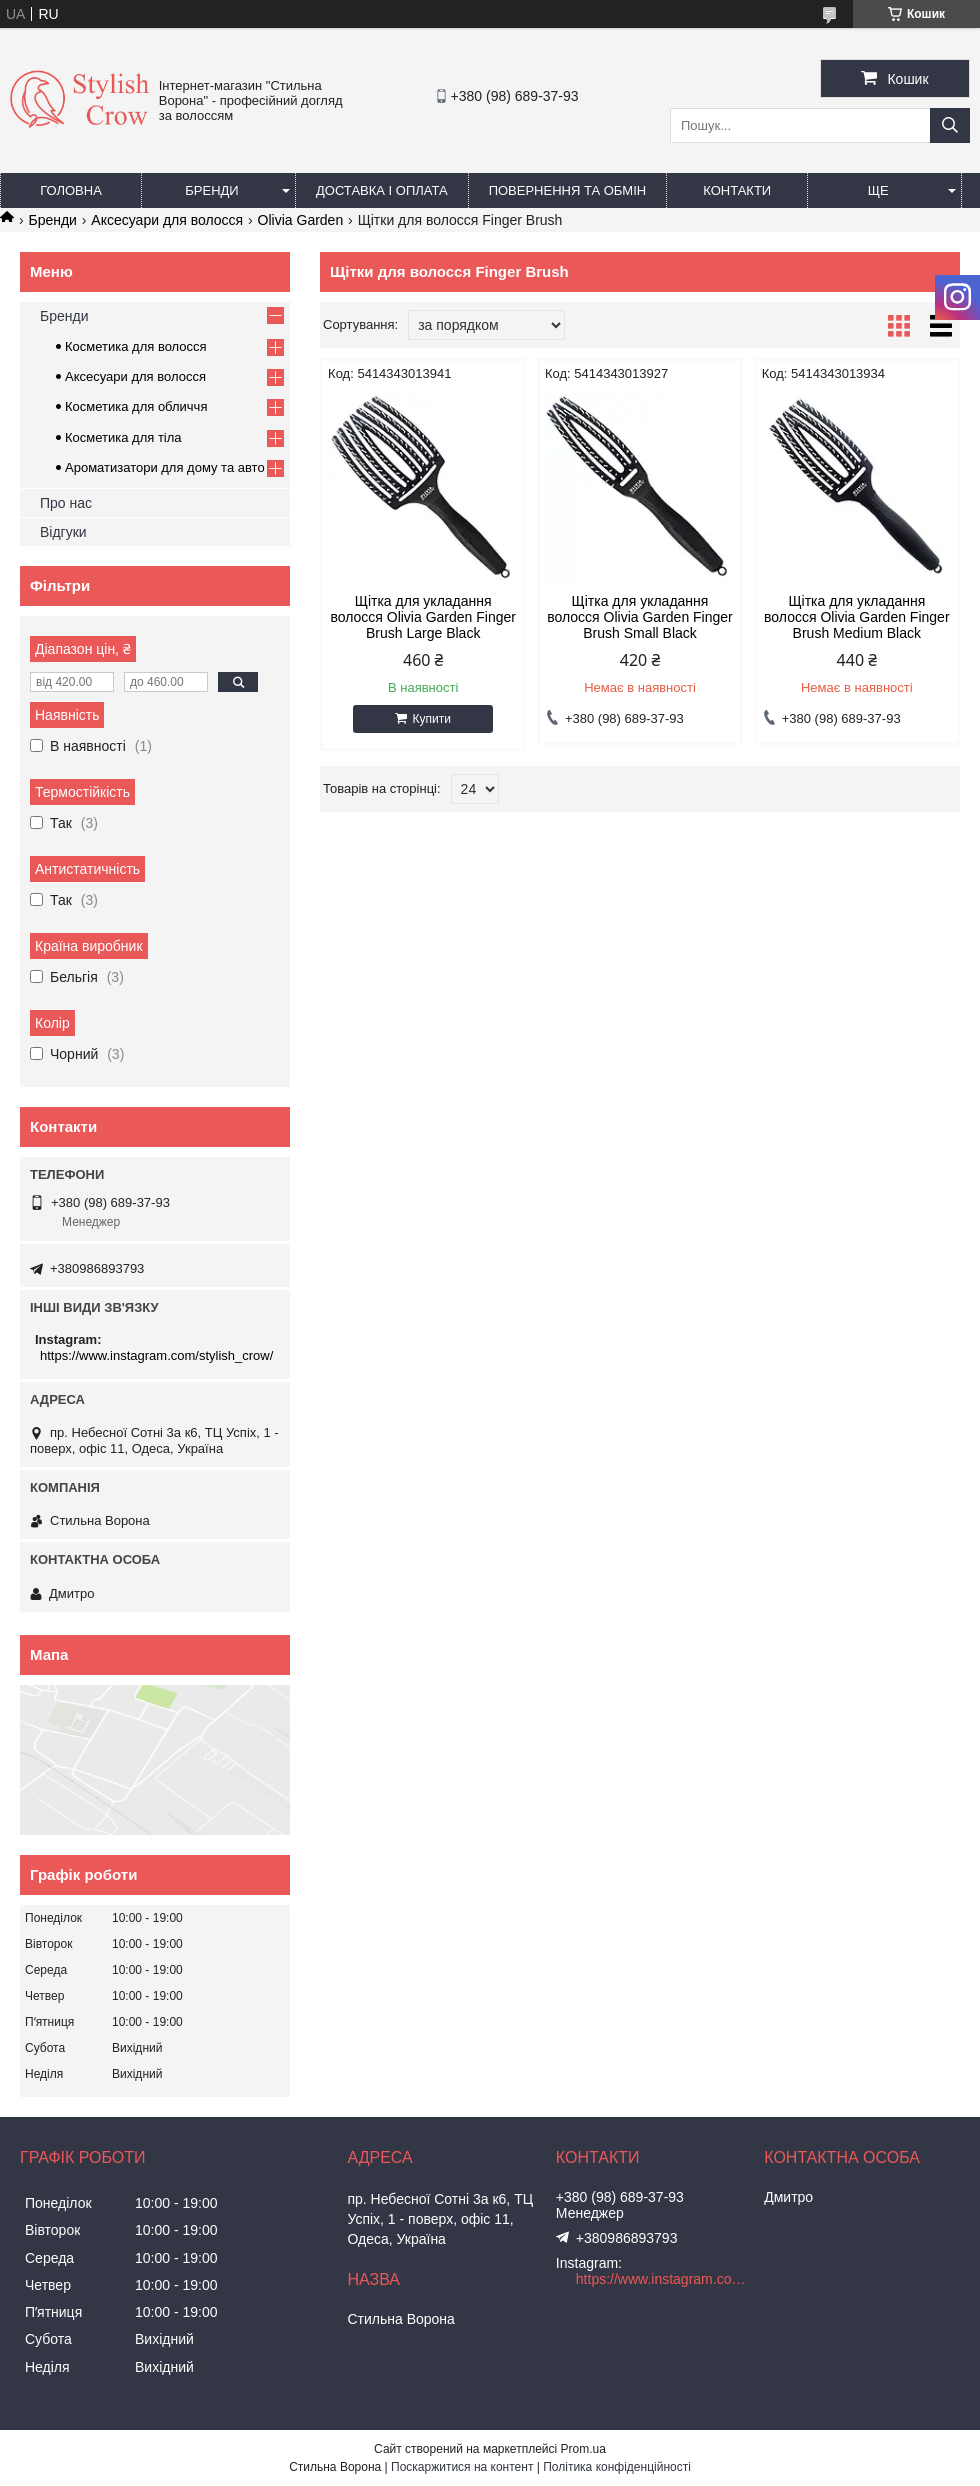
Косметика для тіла (123, 437)
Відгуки (63, 532)
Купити (431, 719)
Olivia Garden (301, 220)
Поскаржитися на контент (462, 2467)
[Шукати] (950, 125)
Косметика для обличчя (136, 406)
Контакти (737, 190)
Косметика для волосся (136, 346)
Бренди (211, 190)
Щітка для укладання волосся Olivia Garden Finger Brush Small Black (640, 617)
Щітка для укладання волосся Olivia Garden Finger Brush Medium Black (857, 617)
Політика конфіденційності (617, 2467)
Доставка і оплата (382, 190)
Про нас (66, 503)
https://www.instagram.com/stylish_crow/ (156, 1355)
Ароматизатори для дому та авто (165, 467)
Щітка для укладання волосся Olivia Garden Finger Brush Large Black (423, 617)
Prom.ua (583, 2449)
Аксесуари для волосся (167, 220)
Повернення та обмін (568, 190)
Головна (71, 190)
